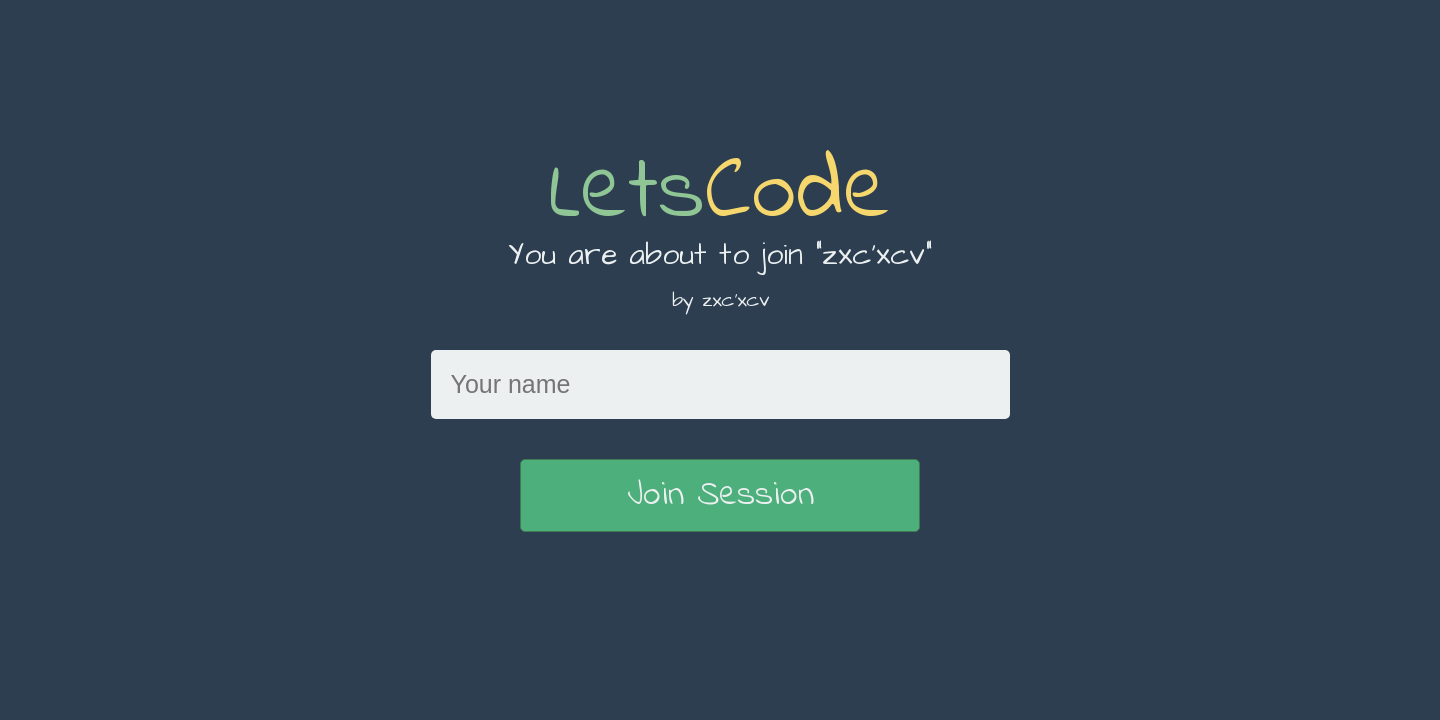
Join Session (720, 495)
